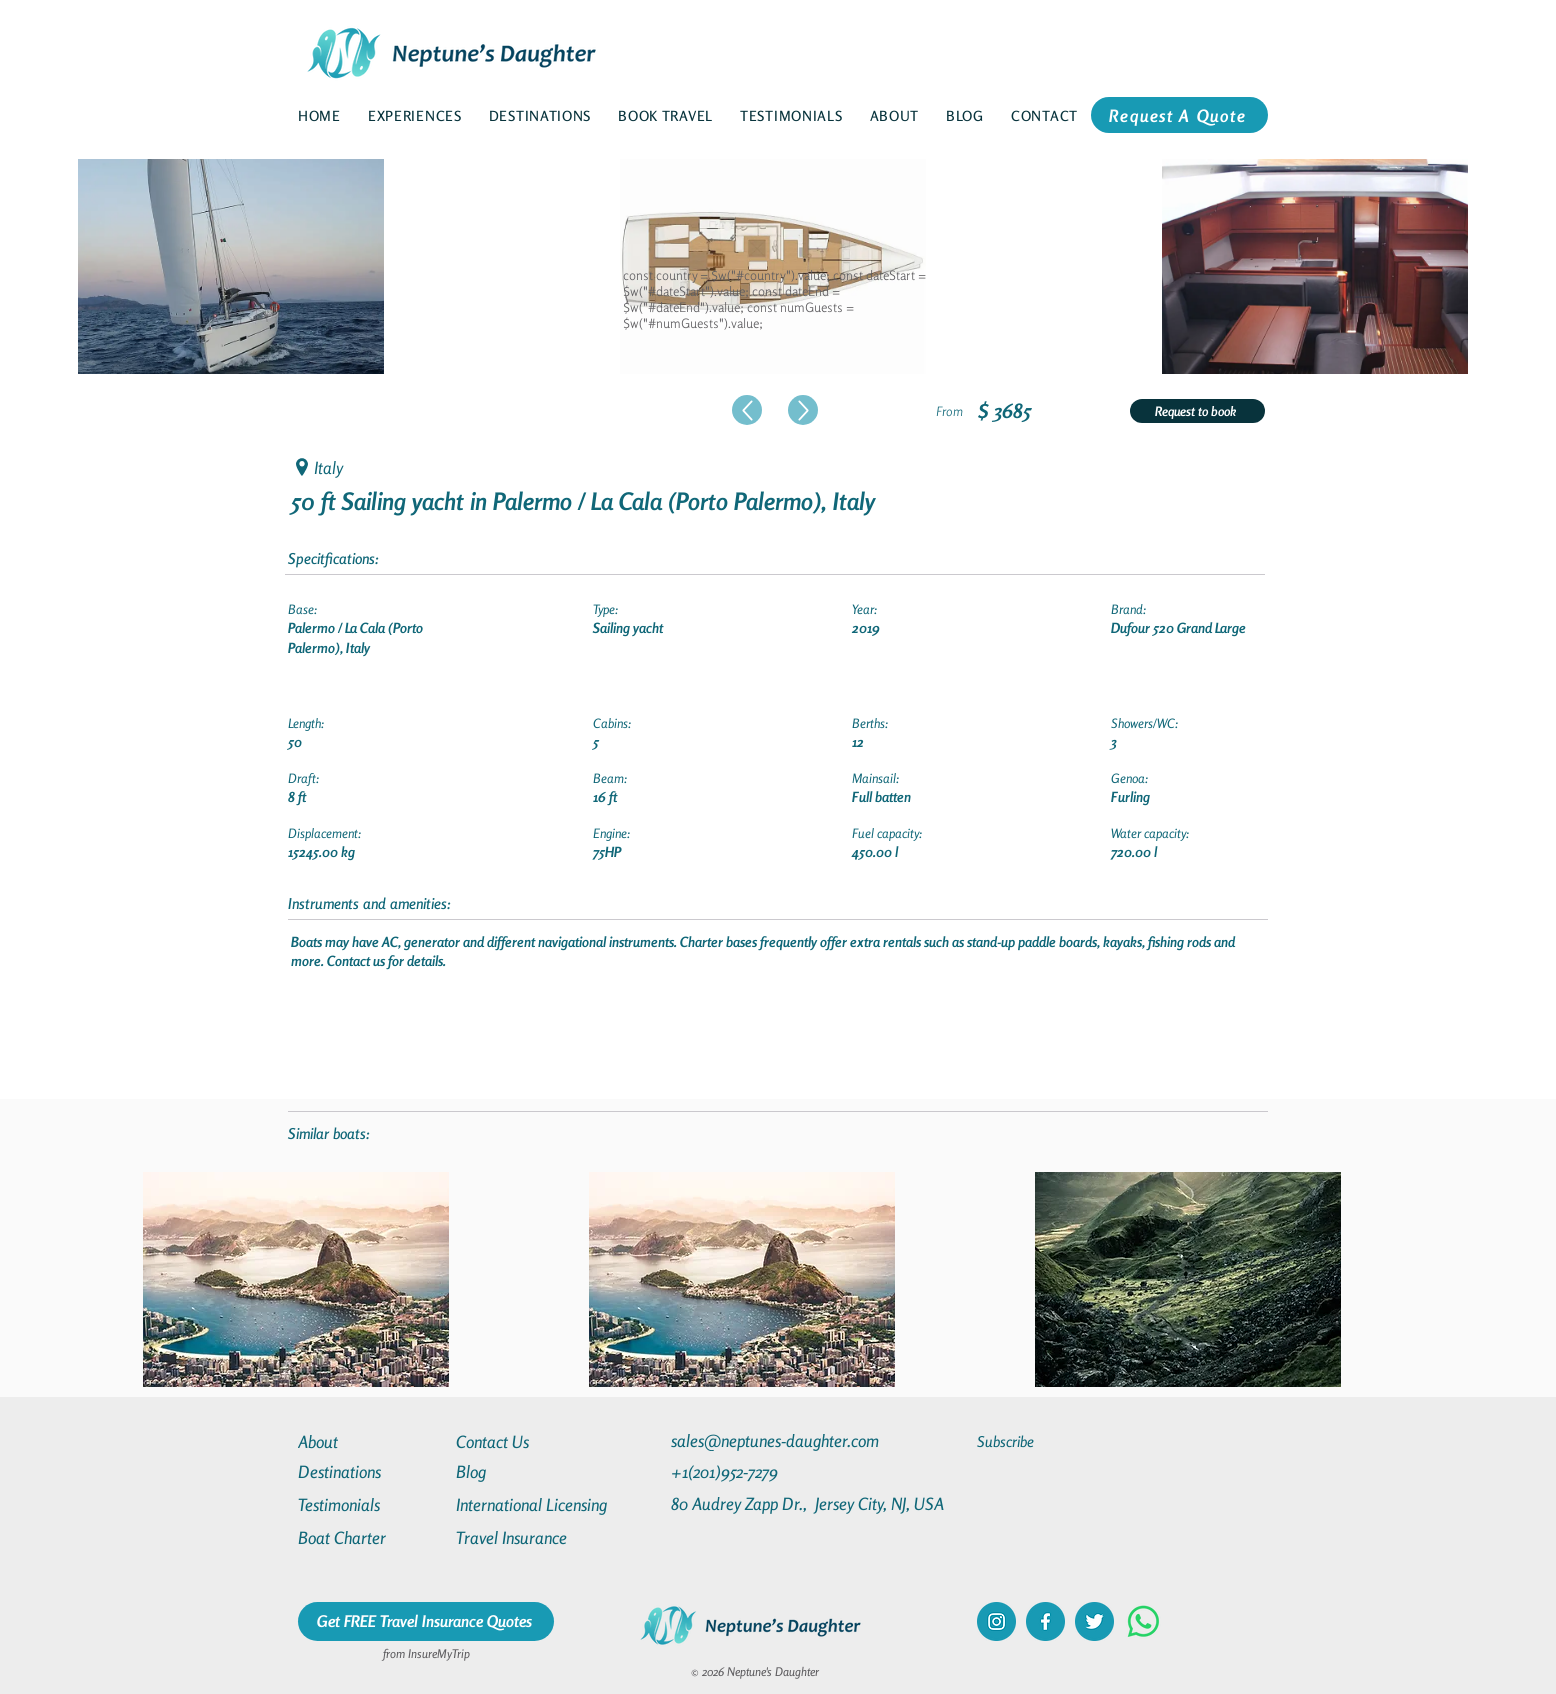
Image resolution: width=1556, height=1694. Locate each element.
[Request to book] (1197, 411)
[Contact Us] (528, 1441)
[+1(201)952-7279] (763, 1471)
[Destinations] (370, 1471)
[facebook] (1045, 1621)
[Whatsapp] (1143, 1621)
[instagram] (996, 1621)
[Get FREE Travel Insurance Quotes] (426, 1621)
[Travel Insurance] (528, 1537)
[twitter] (1094, 1621)
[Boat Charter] (370, 1537)
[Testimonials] (370, 1504)
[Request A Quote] (1179, 115)
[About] (370, 1441)
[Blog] (528, 1471)
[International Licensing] (546, 1504)
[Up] (747, 410)
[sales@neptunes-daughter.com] (779, 1440)
